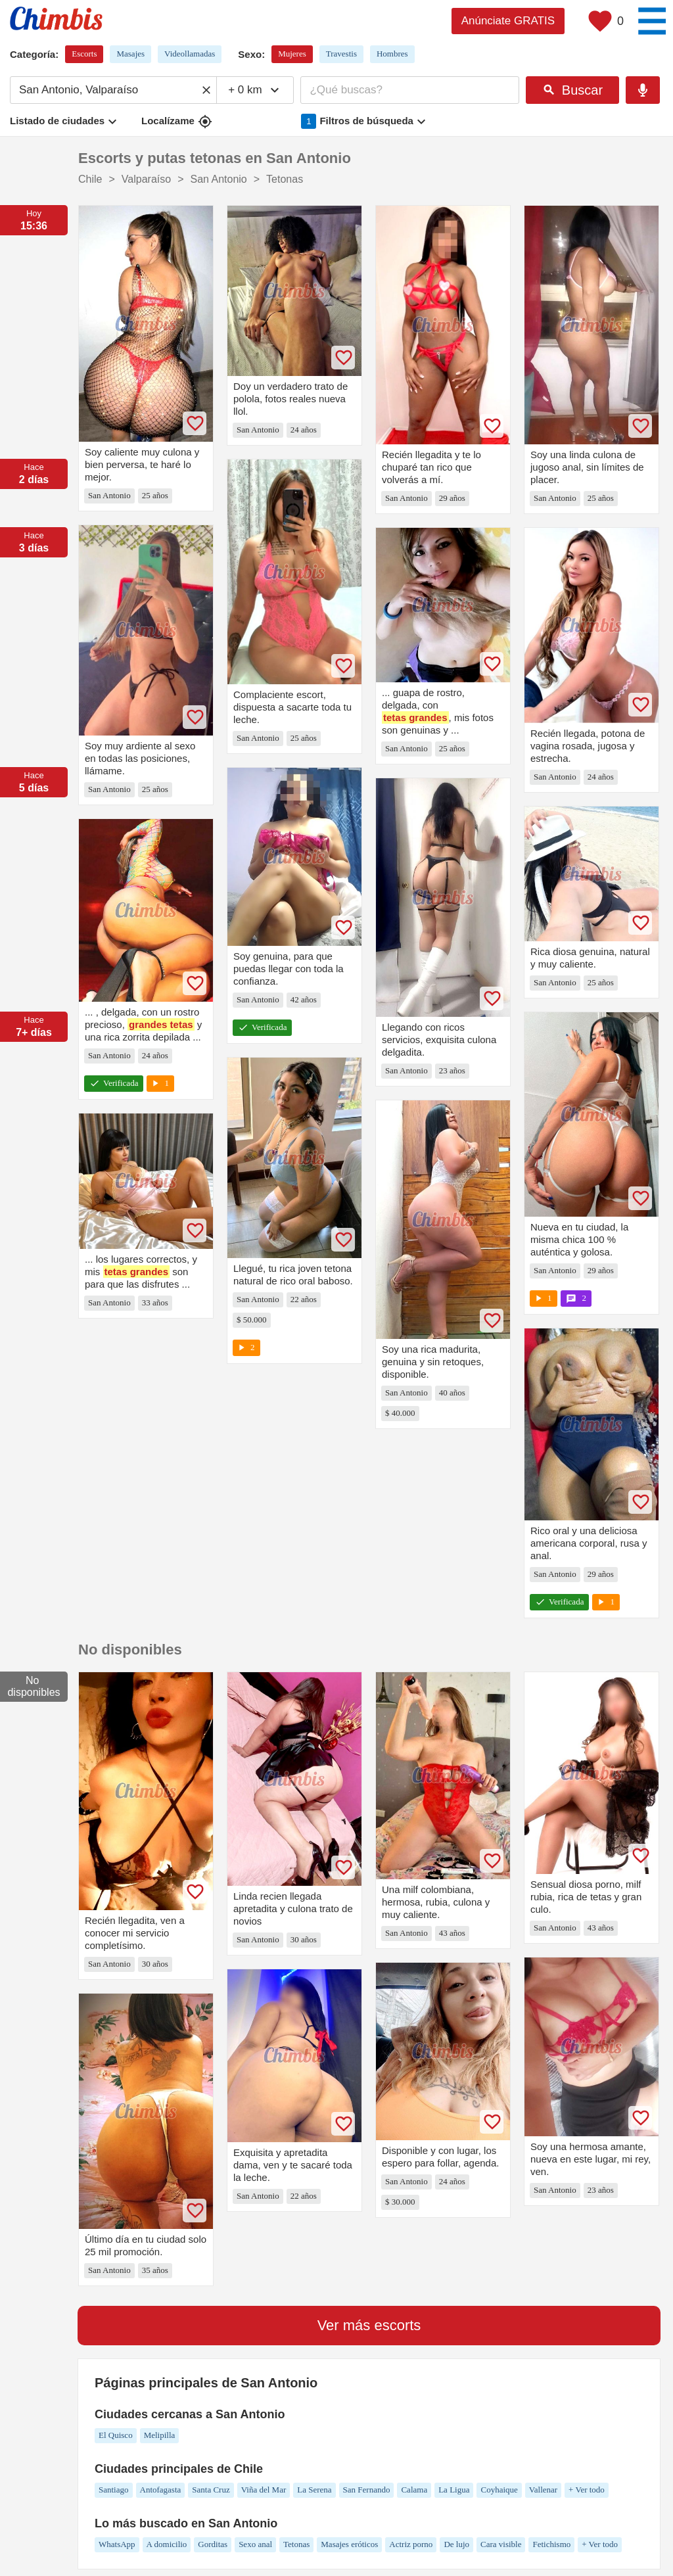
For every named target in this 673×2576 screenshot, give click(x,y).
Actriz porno (410, 2544)
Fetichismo (551, 2544)
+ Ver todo (587, 2489)
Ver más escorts (369, 2325)
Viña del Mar (264, 2489)
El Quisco (116, 2435)
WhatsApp (117, 2544)
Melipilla (159, 2435)
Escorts (84, 54)
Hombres (392, 54)
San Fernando (366, 2489)
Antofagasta (160, 2489)
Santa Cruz (210, 2489)
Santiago (114, 2489)
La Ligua (453, 2489)
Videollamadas (189, 54)
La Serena (314, 2489)
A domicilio (167, 2544)
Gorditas (212, 2544)
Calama (414, 2489)
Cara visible (500, 2544)
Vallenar (543, 2489)
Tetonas (296, 2544)
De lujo (456, 2544)
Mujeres (292, 54)
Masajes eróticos (349, 2544)
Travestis (341, 54)
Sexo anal (255, 2544)
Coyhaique (498, 2489)
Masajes (130, 54)
